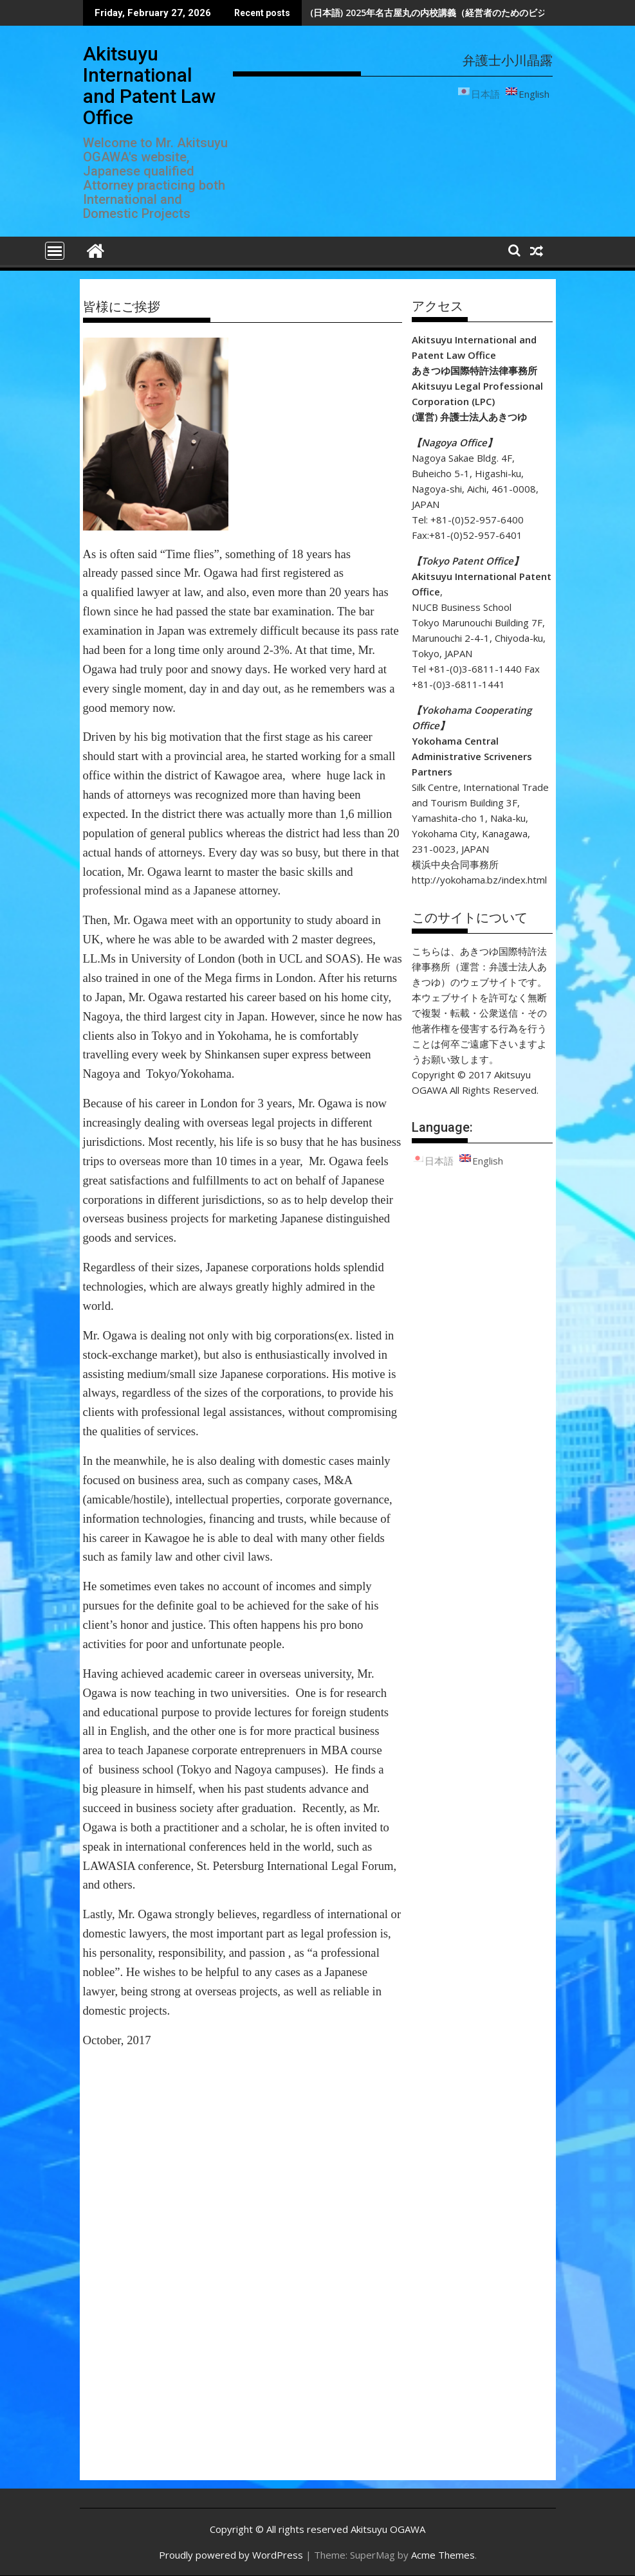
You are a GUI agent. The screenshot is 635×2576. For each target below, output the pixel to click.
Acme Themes (443, 2554)
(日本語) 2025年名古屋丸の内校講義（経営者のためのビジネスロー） (450, 12)
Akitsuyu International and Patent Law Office (149, 85)
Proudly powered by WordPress (231, 2554)
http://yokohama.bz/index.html (479, 879)
